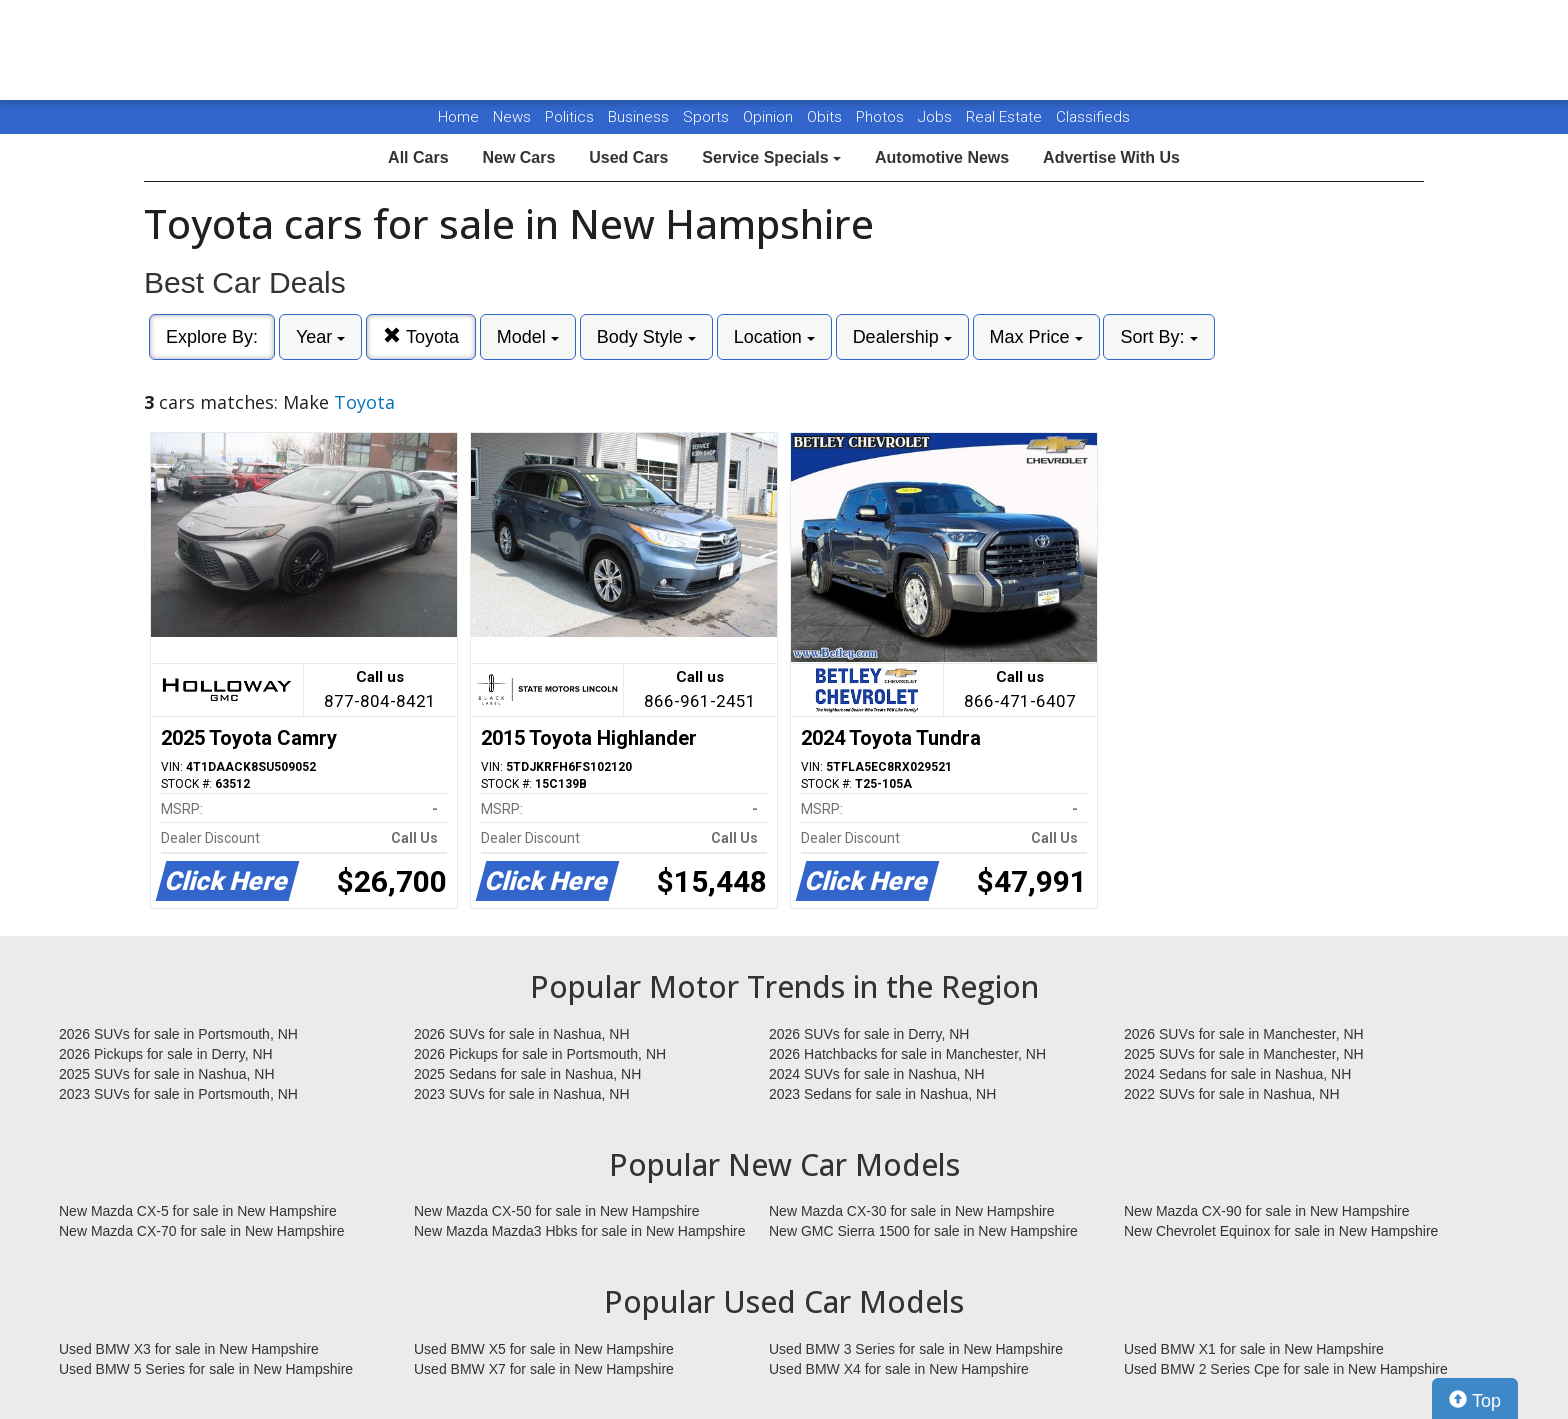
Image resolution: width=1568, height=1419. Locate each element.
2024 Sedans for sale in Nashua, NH (1237, 1074)
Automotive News (942, 157)
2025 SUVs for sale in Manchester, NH (1244, 1054)
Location (774, 337)
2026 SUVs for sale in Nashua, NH (522, 1034)
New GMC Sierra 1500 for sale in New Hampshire (923, 1231)
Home (458, 117)
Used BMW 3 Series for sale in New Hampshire (916, 1349)
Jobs (937, 117)
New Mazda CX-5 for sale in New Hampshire (198, 1211)
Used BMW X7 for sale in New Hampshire (544, 1369)
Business (640, 117)
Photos (882, 117)
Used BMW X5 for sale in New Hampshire (544, 1349)
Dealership (902, 337)
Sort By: (1158, 337)
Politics (569, 117)
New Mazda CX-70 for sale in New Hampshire (202, 1231)
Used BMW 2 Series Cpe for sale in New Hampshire (1286, 1369)
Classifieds (1093, 117)
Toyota (421, 336)
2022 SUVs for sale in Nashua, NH (1232, 1094)
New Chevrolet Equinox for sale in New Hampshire (1281, 1231)
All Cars (418, 157)
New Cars (518, 157)
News (512, 117)
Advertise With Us (1111, 157)
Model (528, 337)
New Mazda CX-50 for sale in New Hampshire (557, 1211)
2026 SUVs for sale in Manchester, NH (1244, 1034)
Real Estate (1006, 117)
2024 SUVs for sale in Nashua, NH (877, 1074)
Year (320, 337)
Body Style (646, 337)
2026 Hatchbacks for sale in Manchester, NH (907, 1054)
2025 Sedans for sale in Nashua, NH (527, 1074)
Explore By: (212, 337)
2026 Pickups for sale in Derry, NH (166, 1054)
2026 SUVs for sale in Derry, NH (869, 1034)
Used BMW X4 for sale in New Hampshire (899, 1369)
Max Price (1036, 337)
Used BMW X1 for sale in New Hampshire (1254, 1349)
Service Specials (771, 157)
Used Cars (628, 157)
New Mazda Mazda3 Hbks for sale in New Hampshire (579, 1231)
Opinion (770, 117)
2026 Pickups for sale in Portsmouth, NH (540, 1054)
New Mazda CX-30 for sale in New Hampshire (912, 1211)
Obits (826, 117)
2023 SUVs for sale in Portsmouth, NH (178, 1094)
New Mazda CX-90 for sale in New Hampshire (1267, 1211)
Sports (708, 117)
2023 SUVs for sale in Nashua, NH (522, 1094)
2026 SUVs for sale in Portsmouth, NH (178, 1034)
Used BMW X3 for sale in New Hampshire (189, 1349)
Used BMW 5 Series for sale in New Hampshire (206, 1369)
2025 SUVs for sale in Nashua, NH (167, 1074)
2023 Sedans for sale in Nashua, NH (882, 1094)
